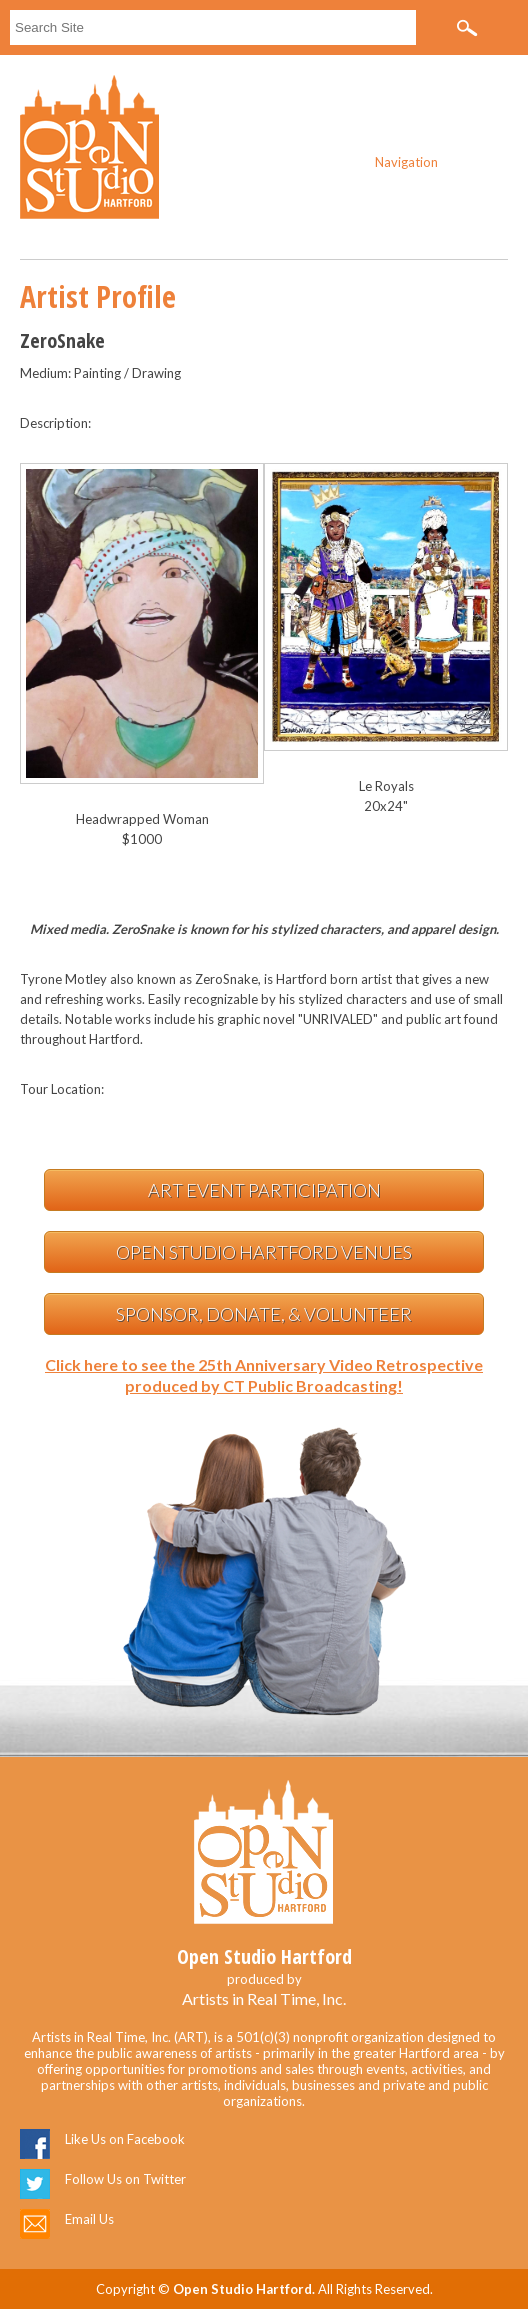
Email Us (89, 2219)
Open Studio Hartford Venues (264, 1252)
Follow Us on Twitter (125, 2179)
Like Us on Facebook (125, 2139)
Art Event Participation (264, 1190)
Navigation (406, 162)
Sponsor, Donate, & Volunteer (264, 1314)
